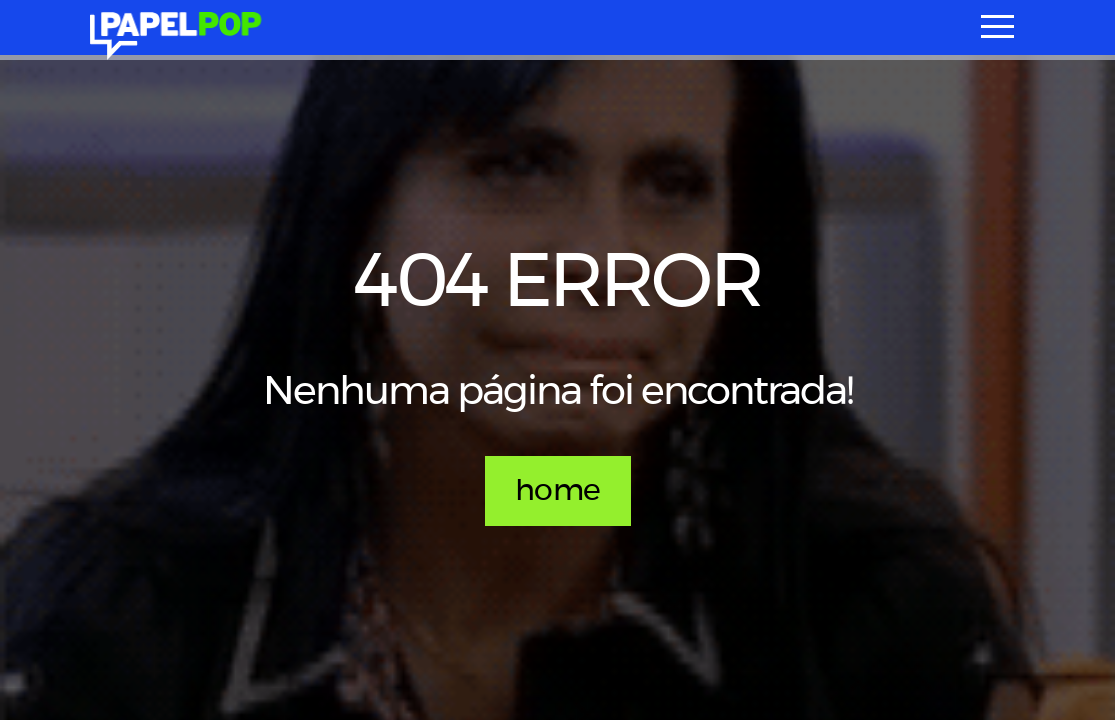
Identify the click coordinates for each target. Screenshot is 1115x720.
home (558, 491)
